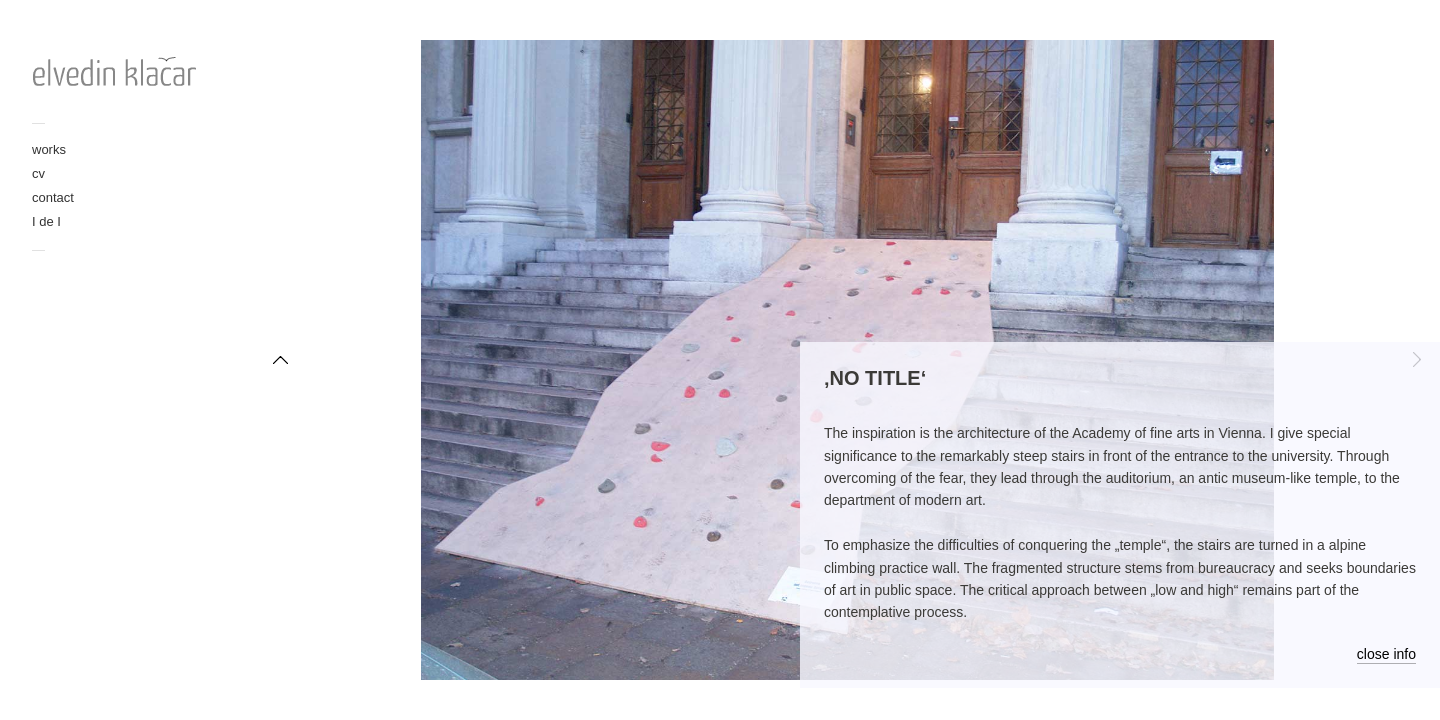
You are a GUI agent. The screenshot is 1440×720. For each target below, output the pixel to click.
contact (53, 197)
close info (1386, 654)
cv (38, 173)
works (49, 149)
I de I (46, 221)
